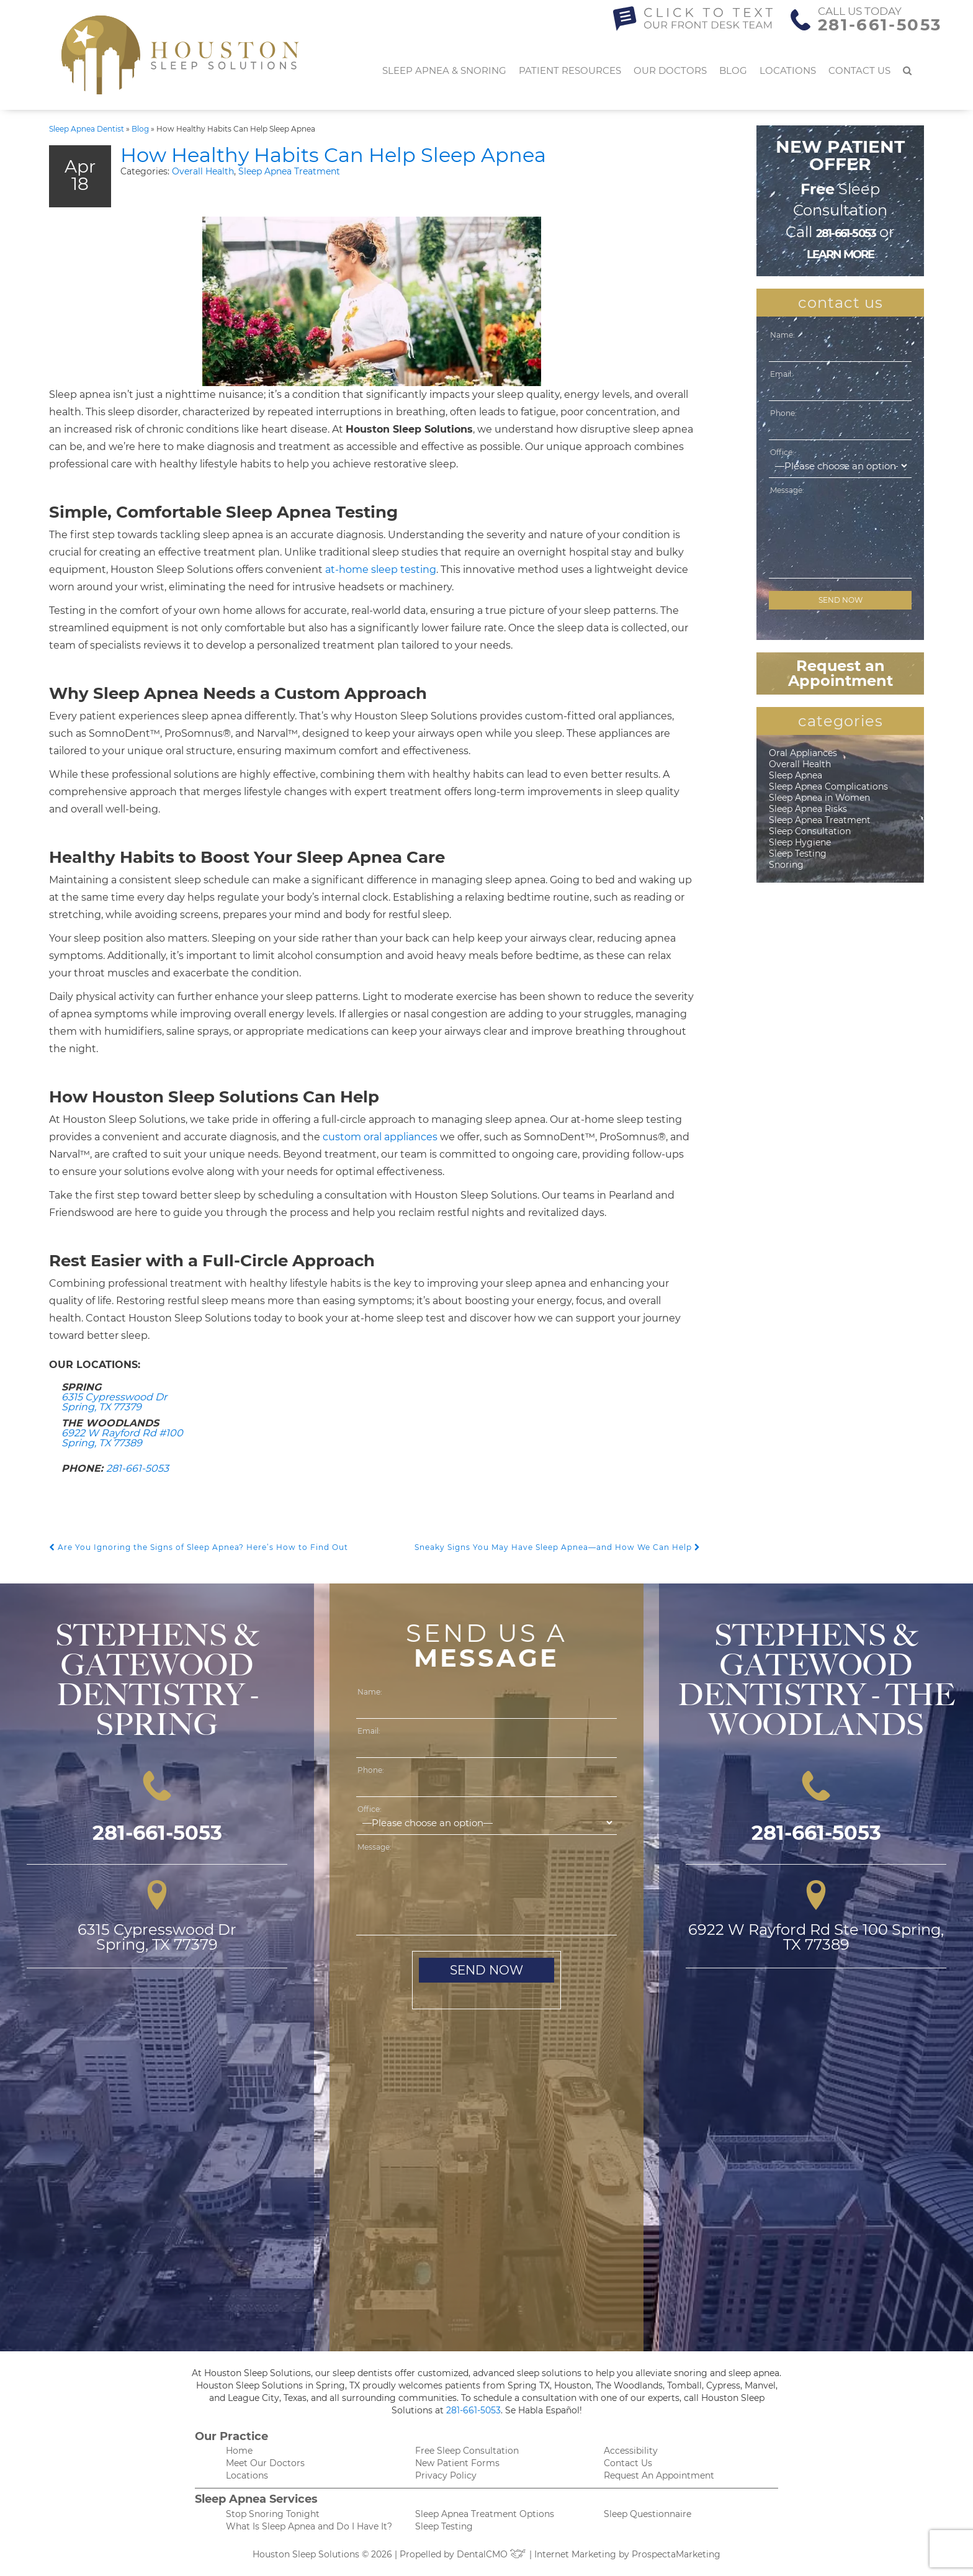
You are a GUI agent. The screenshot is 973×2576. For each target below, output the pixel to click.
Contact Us (859, 70)
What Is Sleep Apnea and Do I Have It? (309, 2526)
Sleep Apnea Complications (828, 786)
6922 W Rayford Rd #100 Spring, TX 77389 (122, 1438)
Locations (788, 70)
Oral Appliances (803, 753)
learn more (840, 254)
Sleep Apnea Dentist (86, 128)
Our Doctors (670, 70)
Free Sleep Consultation (467, 2450)
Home (239, 2450)
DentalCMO (492, 2554)
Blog (733, 70)
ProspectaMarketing (676, 2554)
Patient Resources (570, 70)
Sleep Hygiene (800, 842)
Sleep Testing (798, 853)
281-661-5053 (880, 25)
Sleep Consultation (810, 831)
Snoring (786, 864)
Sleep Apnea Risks (808, 808)
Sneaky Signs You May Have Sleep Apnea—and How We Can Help (558, 1547)
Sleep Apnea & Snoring (444, 70)
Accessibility (631, 2450)
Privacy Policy (446, 2475)
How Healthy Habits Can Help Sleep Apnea (333, 155)
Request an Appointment (840, 673)
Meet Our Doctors (265, 2463)
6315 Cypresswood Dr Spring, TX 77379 (114, 1402)
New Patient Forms (457, 2463)
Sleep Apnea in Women (819, 797)
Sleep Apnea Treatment (289, 171)
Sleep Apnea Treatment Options (484, 2514)
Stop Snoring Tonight (273, 2514)
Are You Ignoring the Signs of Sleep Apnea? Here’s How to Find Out (198, 1547)
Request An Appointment (659, 2475)
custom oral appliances (380, 1137)
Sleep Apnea (795, 775)
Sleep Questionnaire (647, 2514)
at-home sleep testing (380, 569)
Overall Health (203, 171)
